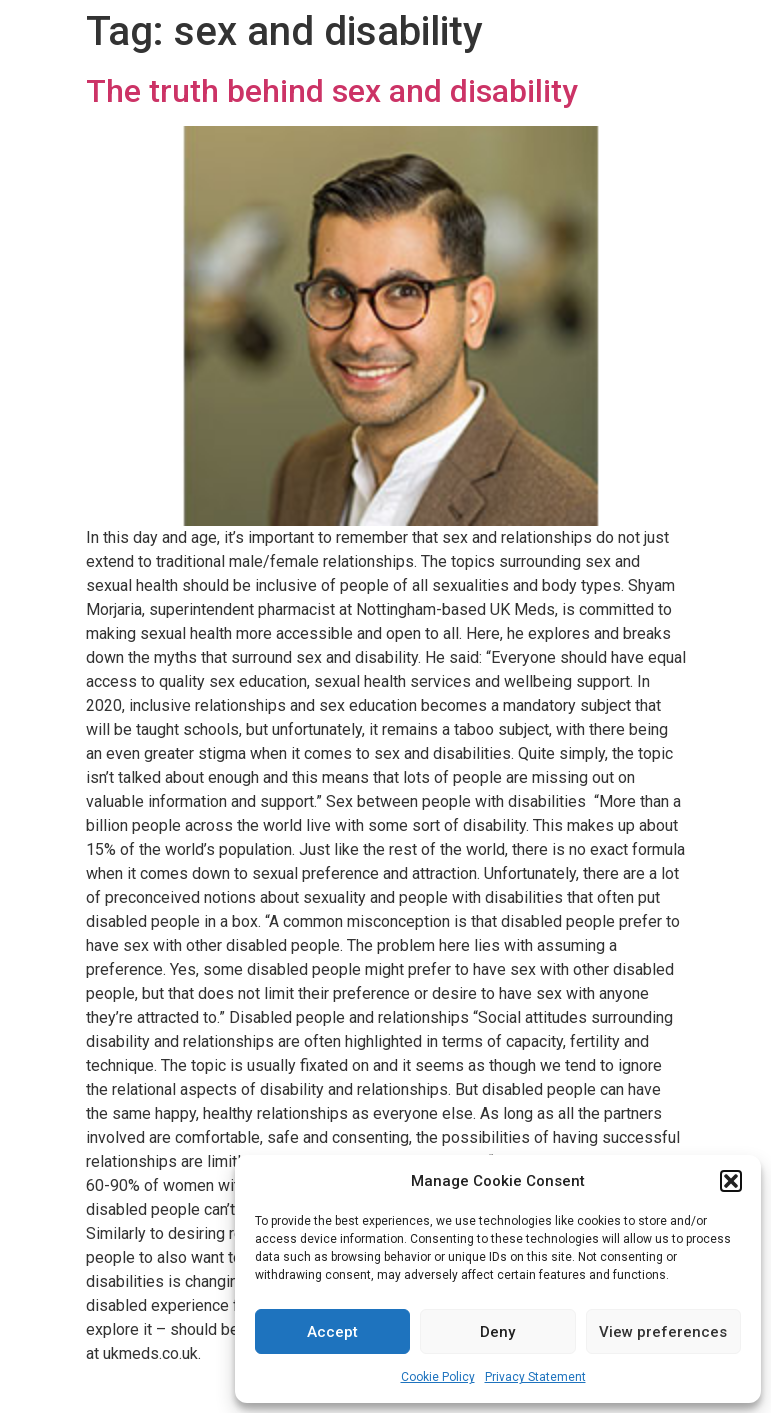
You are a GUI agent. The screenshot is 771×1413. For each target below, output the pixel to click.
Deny (497, 1332)
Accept (332, 1332)
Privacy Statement (535, 1377)
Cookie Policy (438, 1377)
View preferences (663, 1332)
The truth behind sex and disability (332, 91)
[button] (731, 1181)
